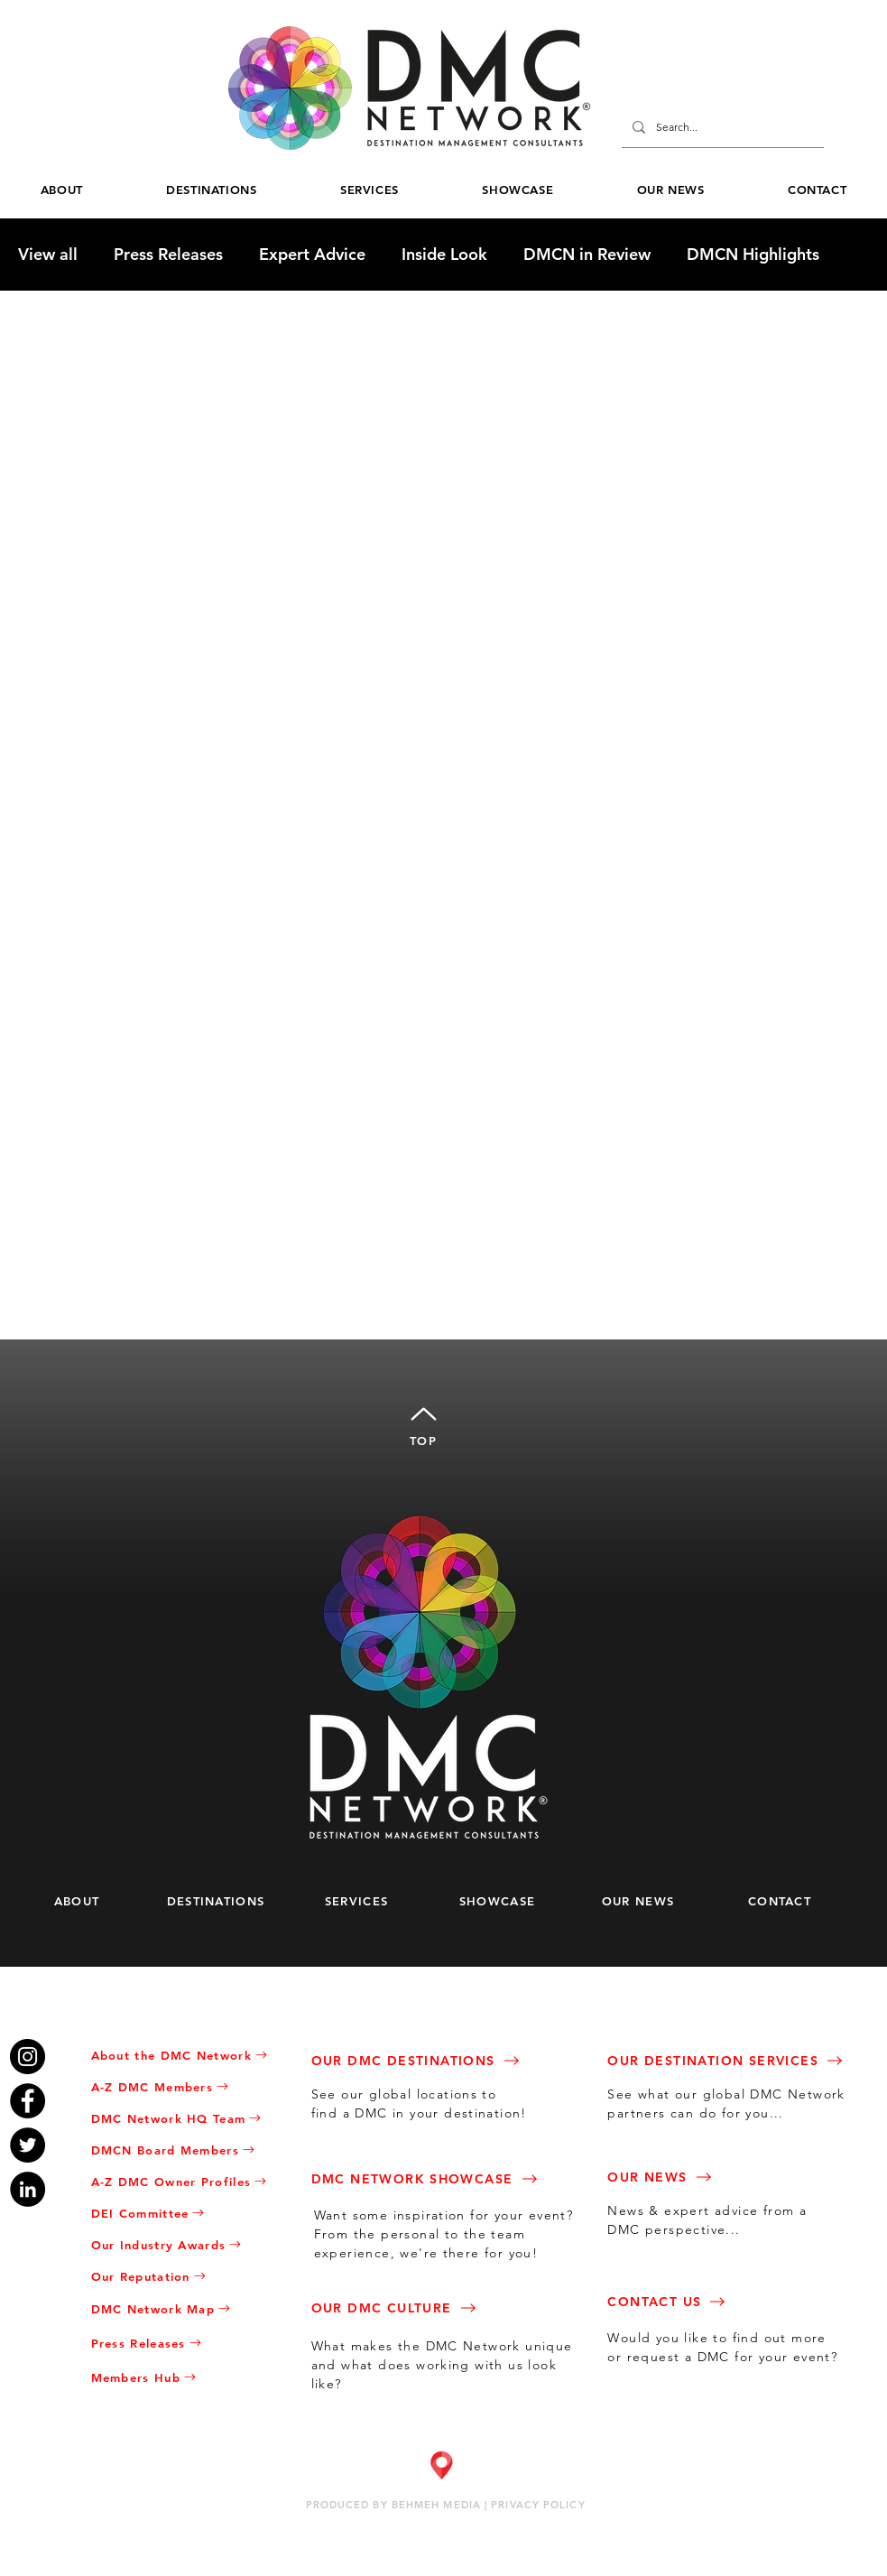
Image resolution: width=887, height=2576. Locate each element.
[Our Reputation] (186, 2276)
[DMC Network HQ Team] (186, 2118)
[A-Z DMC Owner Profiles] (186, 2181)
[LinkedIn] (27, 2189)
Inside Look (444, 254)
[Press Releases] (186, 2342)
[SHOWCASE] (505, 1900)
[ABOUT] (83, 1900)
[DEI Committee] (186, 2213)
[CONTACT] (788, 1900)
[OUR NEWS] (646, 1900)
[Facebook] (27, 2100)
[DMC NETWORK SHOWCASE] (442, 2178)
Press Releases (168, 254)
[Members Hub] (186, 2377)
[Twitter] (27, 2145)
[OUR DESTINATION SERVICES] (744, 2060)
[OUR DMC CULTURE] (430, 2307)
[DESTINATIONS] (224, 1900)
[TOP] (423, 1422)
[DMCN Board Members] (186, 2149)
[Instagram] (27, 2056)
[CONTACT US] (726, 2301)
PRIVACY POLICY (538, 2504)
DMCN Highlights (753, 254)
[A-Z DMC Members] (186, 2086)
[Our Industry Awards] (186, 2244)
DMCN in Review (587, 254)
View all (48, 254)
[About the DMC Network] (186, 2055)
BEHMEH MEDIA (436, 2504)
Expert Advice (312, 254)
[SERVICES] (365, 1900)
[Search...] (721, 127)
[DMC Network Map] (186, 2308)
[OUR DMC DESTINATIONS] (430, 2060)
